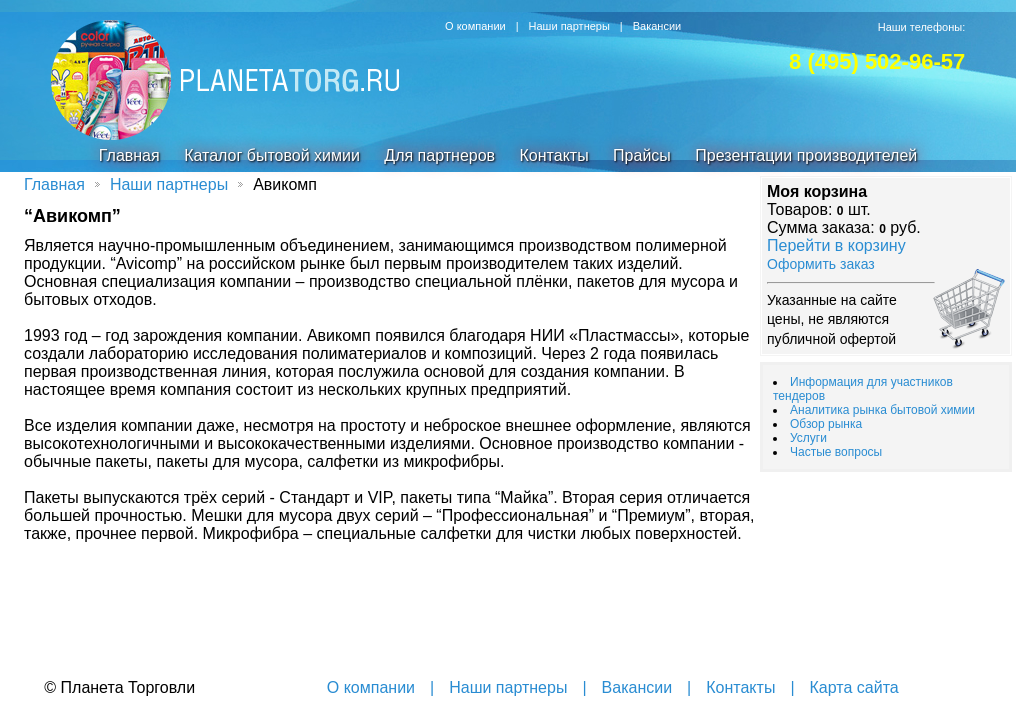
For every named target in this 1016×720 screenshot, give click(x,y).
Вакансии (657, 26)
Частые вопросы (836, 452)
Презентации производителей (806, 155)
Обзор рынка (826, 424)
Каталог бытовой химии (272, 155)
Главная (129, 155)
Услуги (808, 438)
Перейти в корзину (836, 245)
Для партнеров (439, 155)
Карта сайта (854, 687)
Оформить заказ (821, 264)
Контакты (554, 155)
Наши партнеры (569, 26)
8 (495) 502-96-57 (877, 61)
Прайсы (642, 155)
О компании (475, 26)
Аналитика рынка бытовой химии (882, 410)
